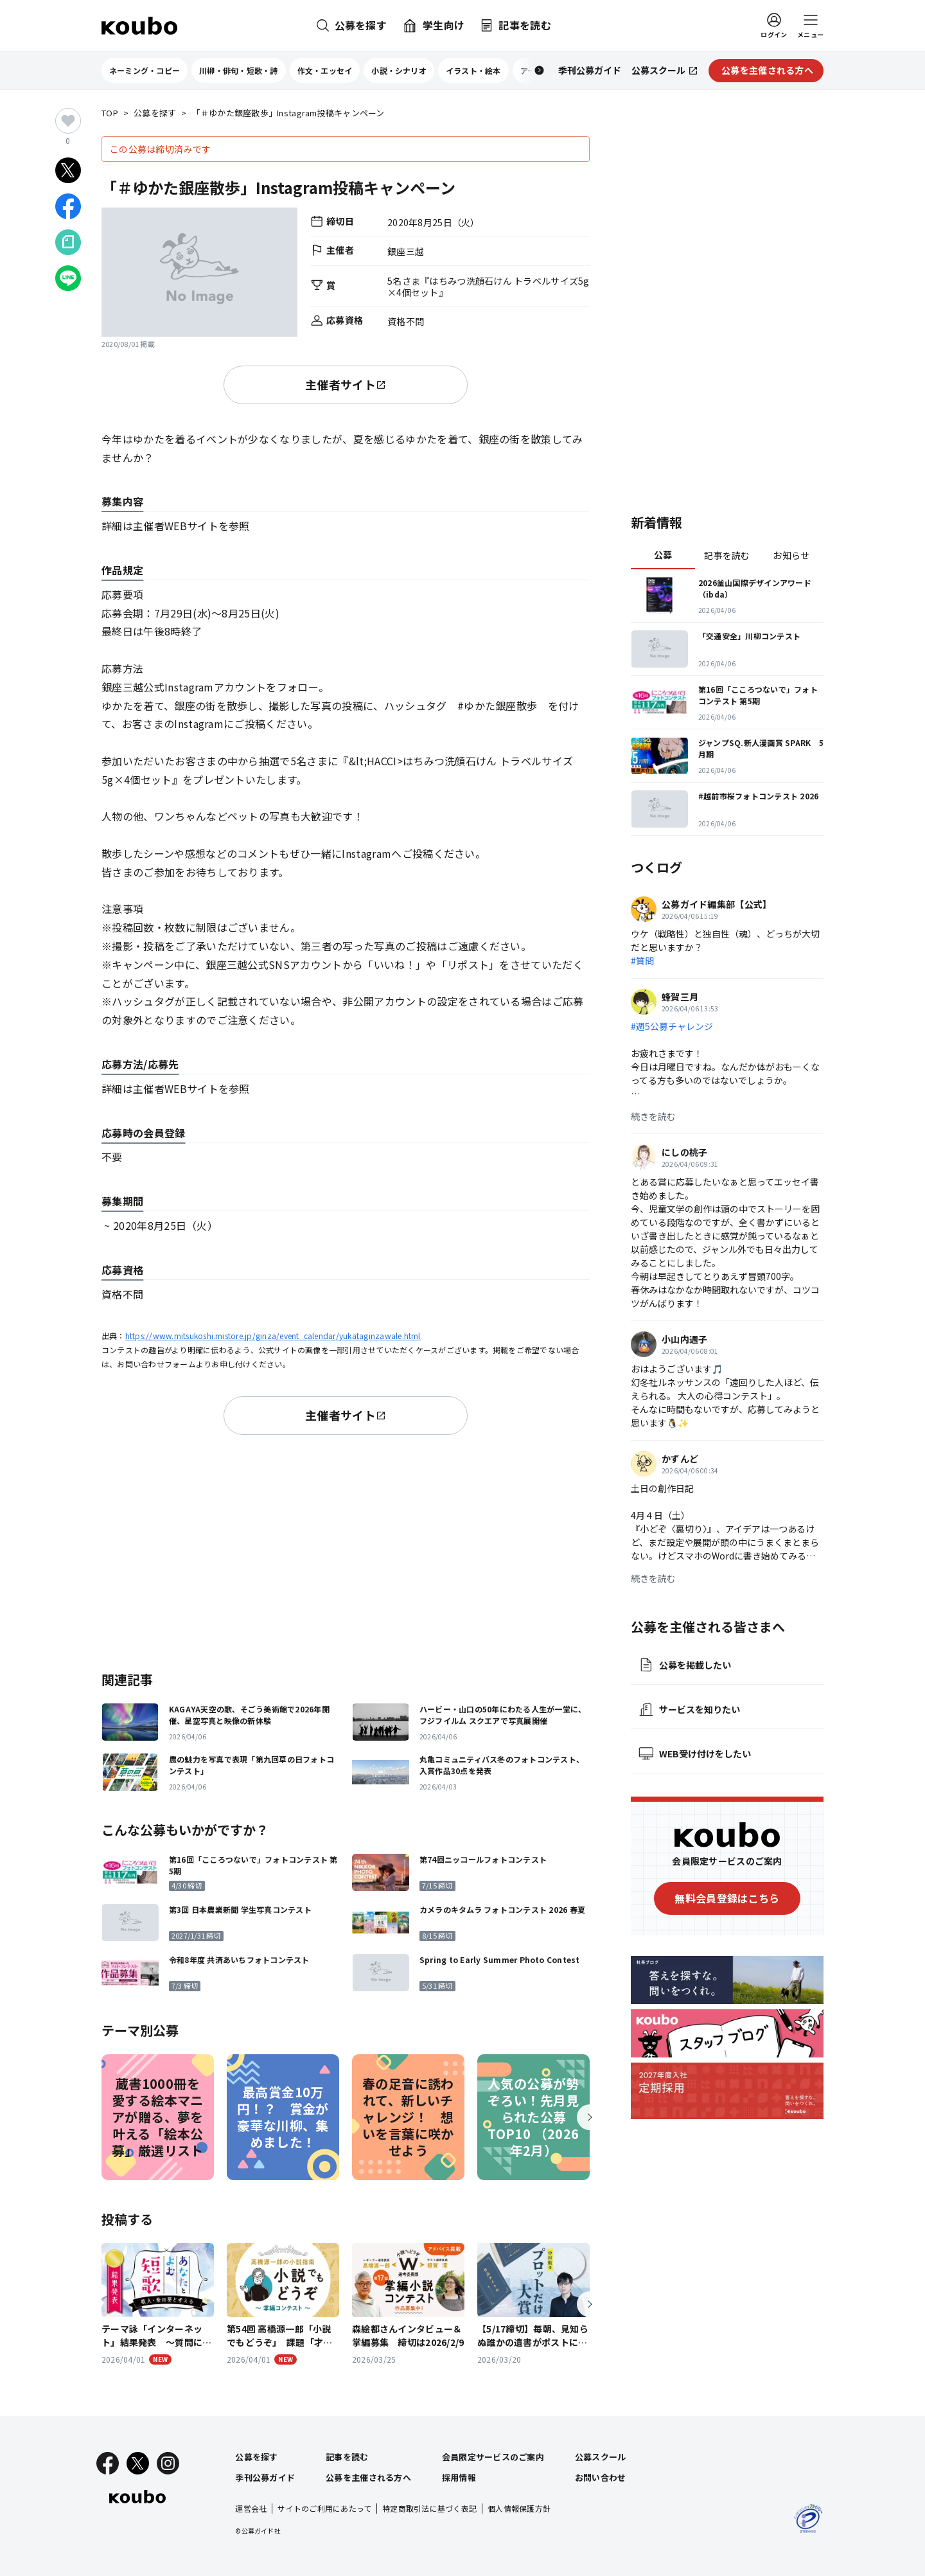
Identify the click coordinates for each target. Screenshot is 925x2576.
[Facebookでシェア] (68, 206)
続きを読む (653, 1116)
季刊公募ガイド (265, 2477)
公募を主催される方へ (368, 2477)
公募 (663, 554)
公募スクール (600, 2457)
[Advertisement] (345, 1550)
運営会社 (251, 2508)
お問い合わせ (600, 2477)
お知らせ (791, 555)
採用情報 (459, 2477)
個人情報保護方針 (519, 2508)
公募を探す (155, 113)
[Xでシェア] (68, 170)
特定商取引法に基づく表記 (429, 2508)
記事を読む (727, 555)
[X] (138, 2463)
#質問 (642, 960)
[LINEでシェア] (68, 278)
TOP (109, 113)
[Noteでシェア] (68, 242)
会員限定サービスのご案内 (493, 2457)
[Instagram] (168, 2463)
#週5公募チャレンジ (672, 1026)
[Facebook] (107, 2463)
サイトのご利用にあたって (324, 2508)
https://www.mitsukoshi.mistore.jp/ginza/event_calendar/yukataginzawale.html (273, 1335)
